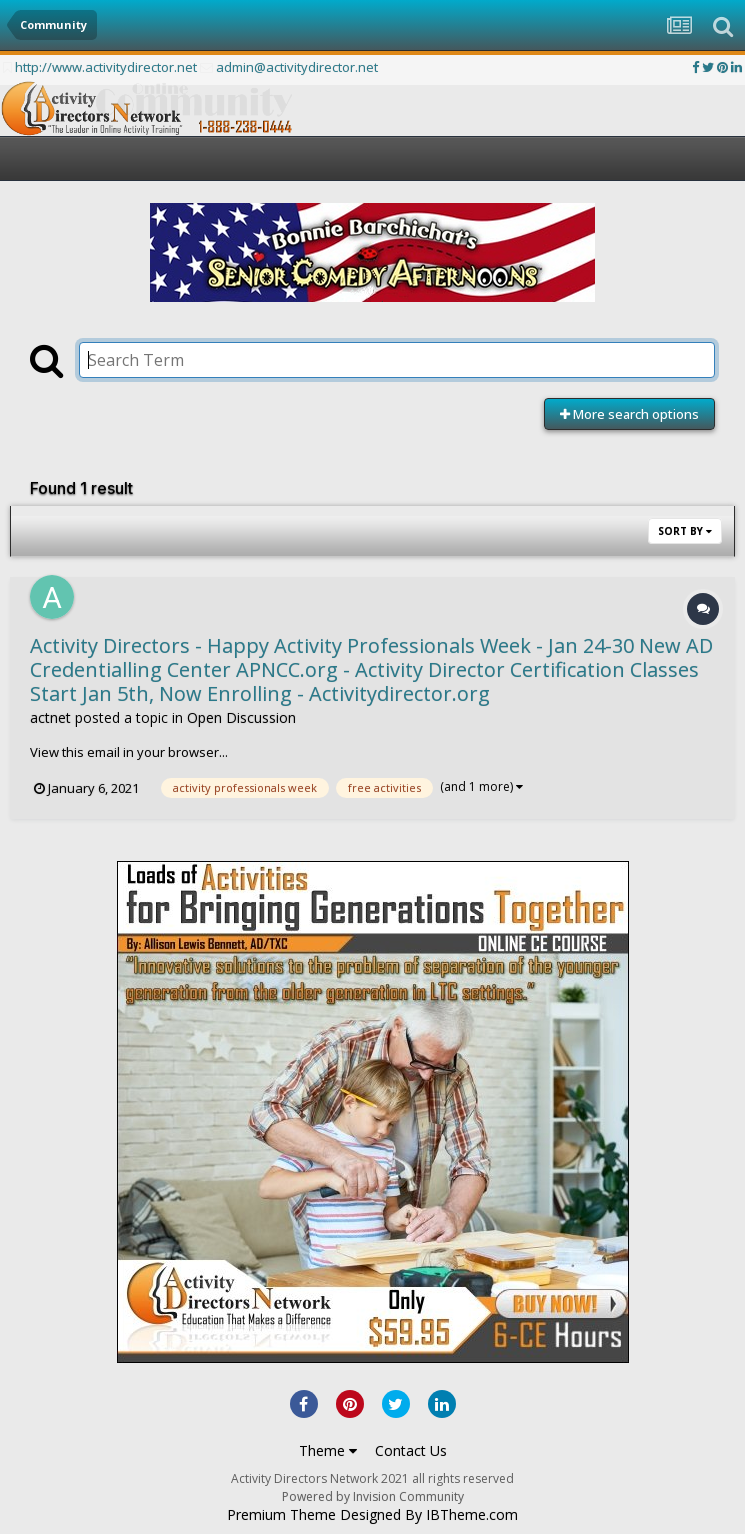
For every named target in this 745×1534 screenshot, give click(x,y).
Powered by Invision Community (373, 1496)
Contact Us (411, 1450)
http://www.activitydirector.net (106, 67)
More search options (629, 414)
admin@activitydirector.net (297, 67)
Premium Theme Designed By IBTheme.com (372, 1515)
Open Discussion (241, 717)
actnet (50, 717)
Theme (328, 1450)
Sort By (685, 531)
